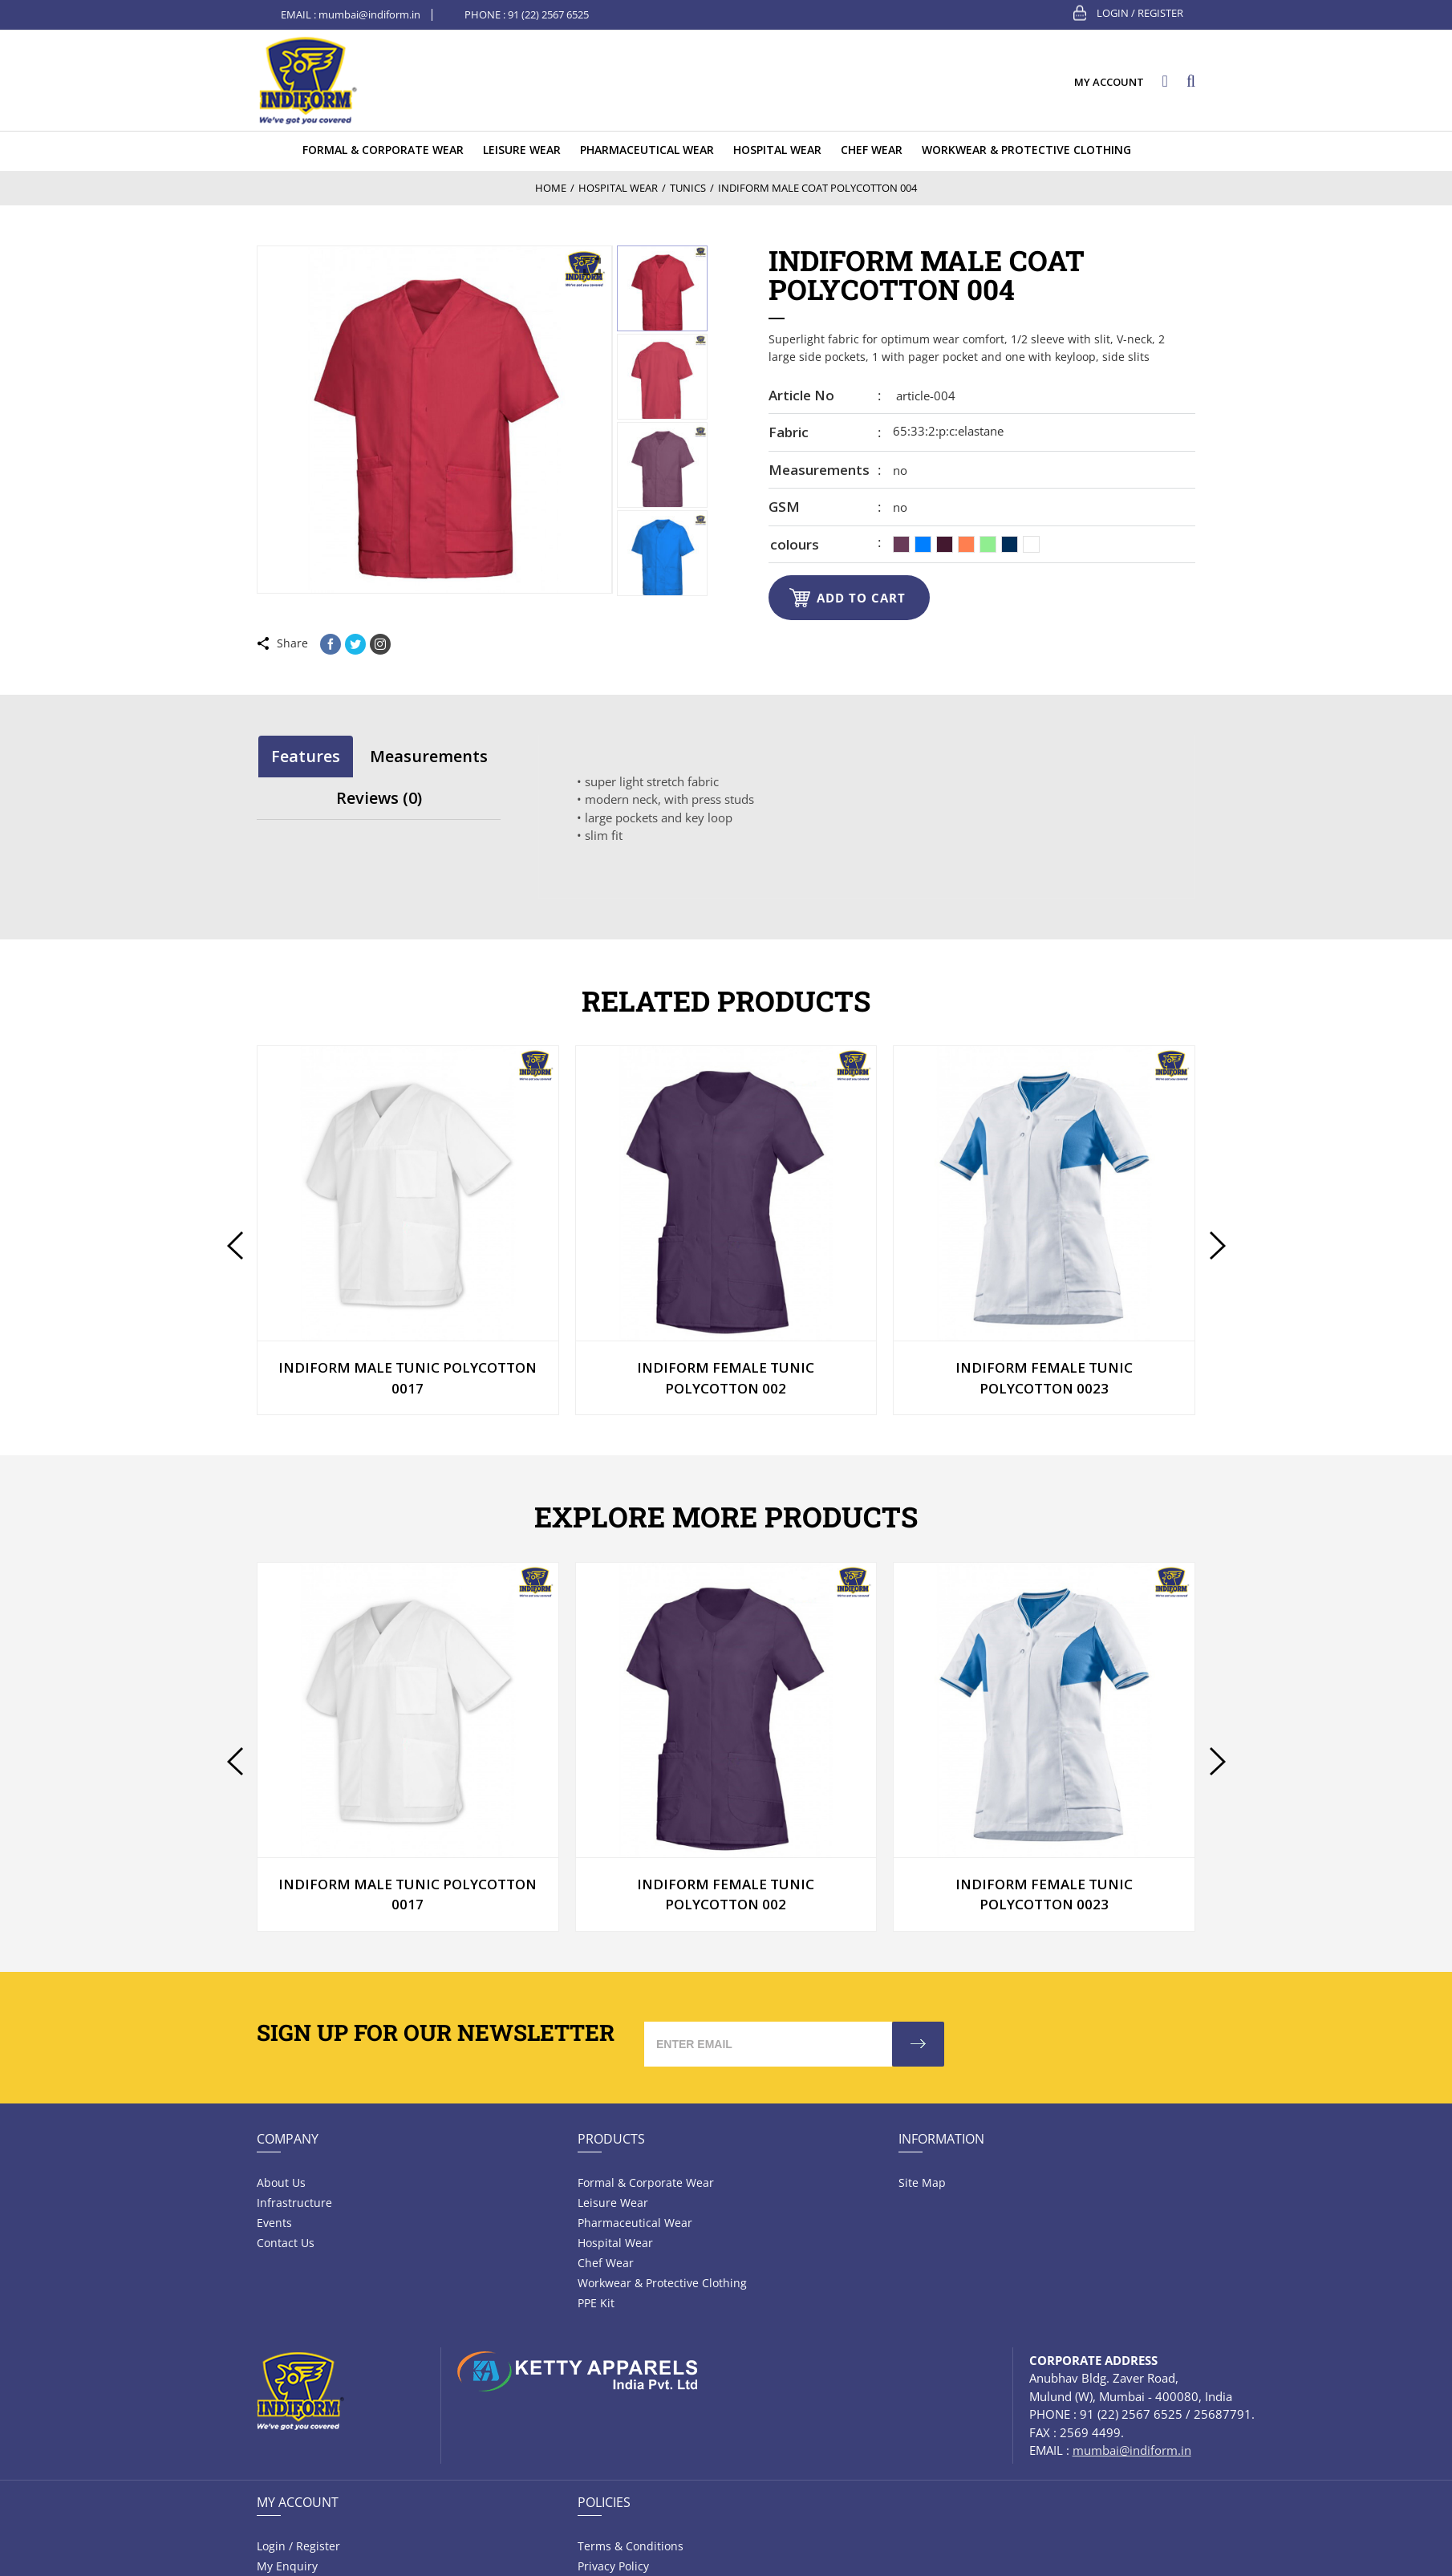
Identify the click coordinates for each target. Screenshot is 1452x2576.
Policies (604, 2502)
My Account (298, 2502)
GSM (784, 506)
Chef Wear (606, 2262)
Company (287, 2139)
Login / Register (1140, 13)
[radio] (901, 544)
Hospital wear (615, 2242)
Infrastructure (294, 2202)
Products (611, 2139)
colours (794, 544)
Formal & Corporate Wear (646, 2182)
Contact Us (285, 2242)
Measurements (819, 469)
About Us (281, 2182)
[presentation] (235, 1245)
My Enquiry (287, 2566)
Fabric (789, 432)
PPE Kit (596, 2302)
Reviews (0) (379, 798)
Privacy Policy (613, 2566)
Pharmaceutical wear (635, 2222)
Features (305, 756)
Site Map (922, 2182)
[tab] (306, 756)
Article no (801, 395)
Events (274, 2222)
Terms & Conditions (630, 2546)
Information (941, 2139)
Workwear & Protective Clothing (662, 2282)
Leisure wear (613, 2202)
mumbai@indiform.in (369, 14)
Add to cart (861, 598)
